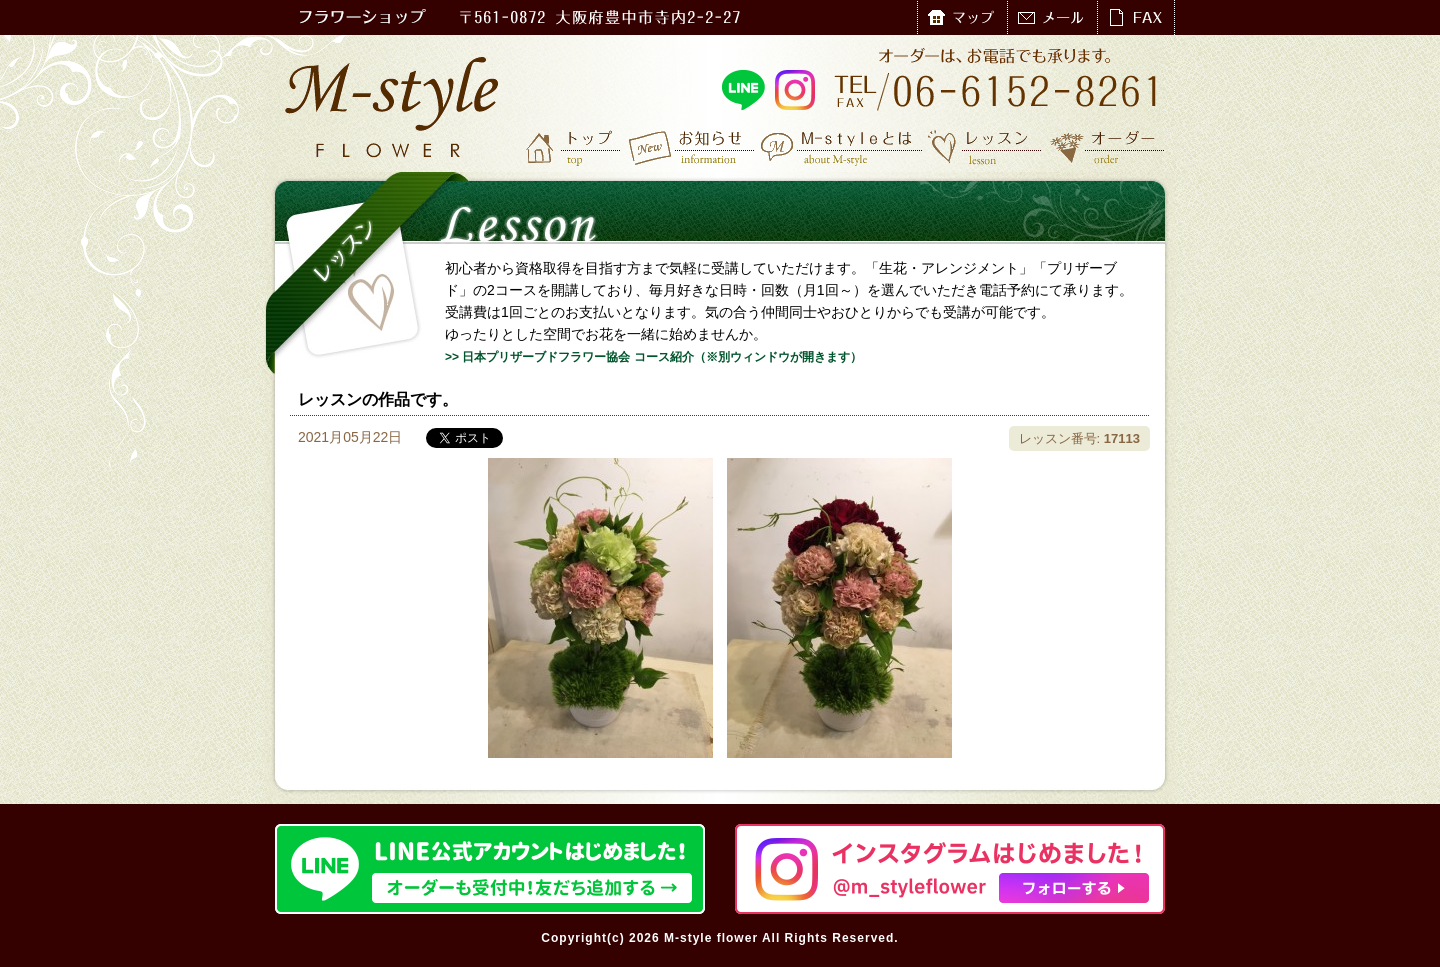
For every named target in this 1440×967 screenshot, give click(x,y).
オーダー (1107, 147)
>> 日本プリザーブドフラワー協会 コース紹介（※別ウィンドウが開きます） (653, 357)
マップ (962, 17)
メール (1052, 17)
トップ (575, 147)
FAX (1135, 17)
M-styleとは (842, 147)
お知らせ (692, 147)
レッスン (985, 147)
